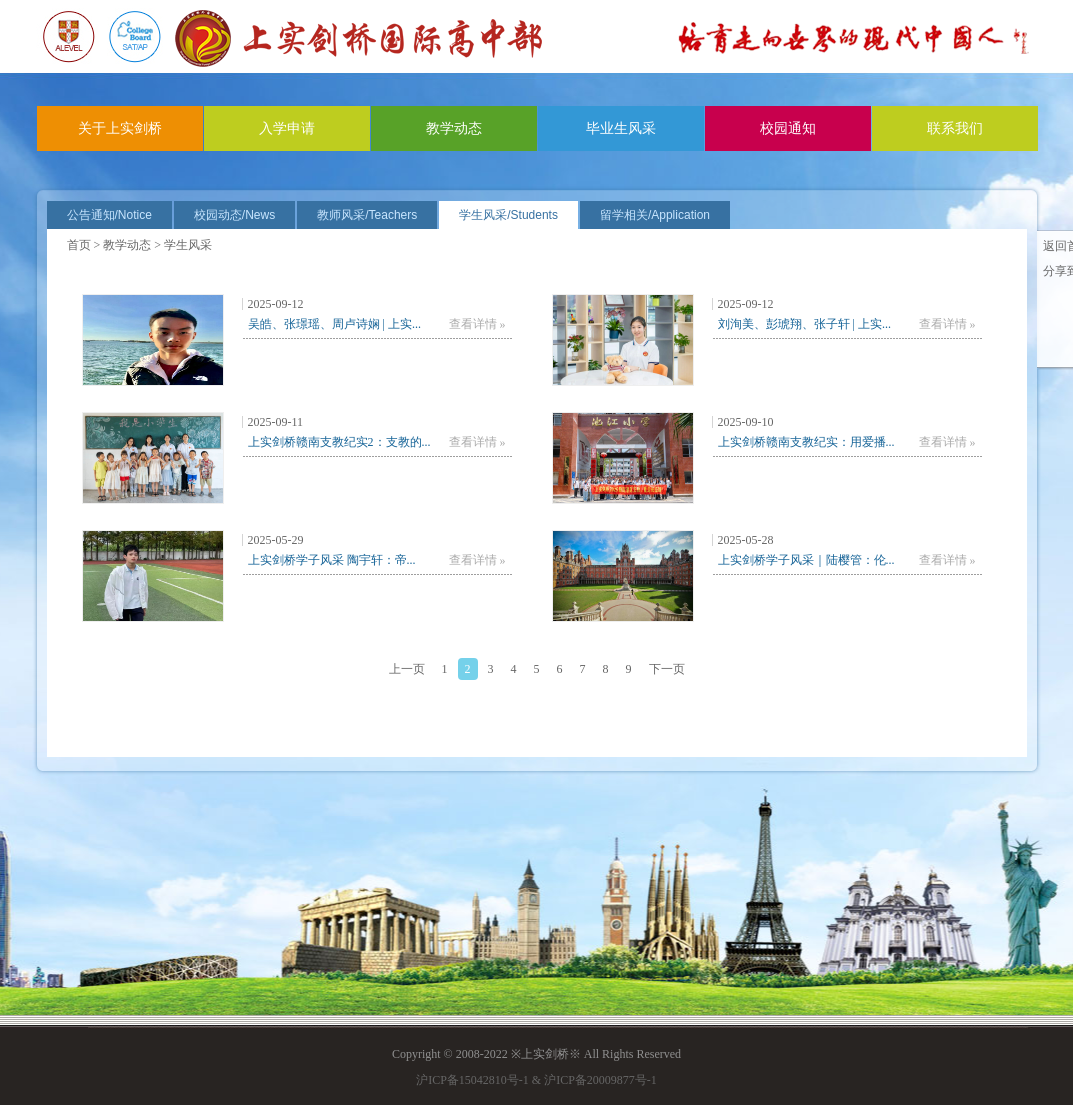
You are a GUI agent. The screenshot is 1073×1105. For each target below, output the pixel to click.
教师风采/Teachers (367, 215)
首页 (79, 245)
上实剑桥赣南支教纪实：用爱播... (806, 442)
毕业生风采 (621, 128)
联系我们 (955, 128)
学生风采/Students (508, 215)
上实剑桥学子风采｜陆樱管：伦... (806, 560)
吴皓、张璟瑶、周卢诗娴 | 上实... (334, 324)
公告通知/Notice (109, 215)
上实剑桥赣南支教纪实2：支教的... (339, 442)
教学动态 (454, 128)
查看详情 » (477, 324)
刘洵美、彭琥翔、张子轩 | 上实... (804, 324)
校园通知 (788, 128)
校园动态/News (234, 215)
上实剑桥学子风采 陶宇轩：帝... (332, 560)
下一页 (667, 669)
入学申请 (287, 128)
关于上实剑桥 (120, 128)
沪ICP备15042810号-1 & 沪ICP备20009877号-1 (536, 1080)
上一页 (407, 669)
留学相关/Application (655, 215)
